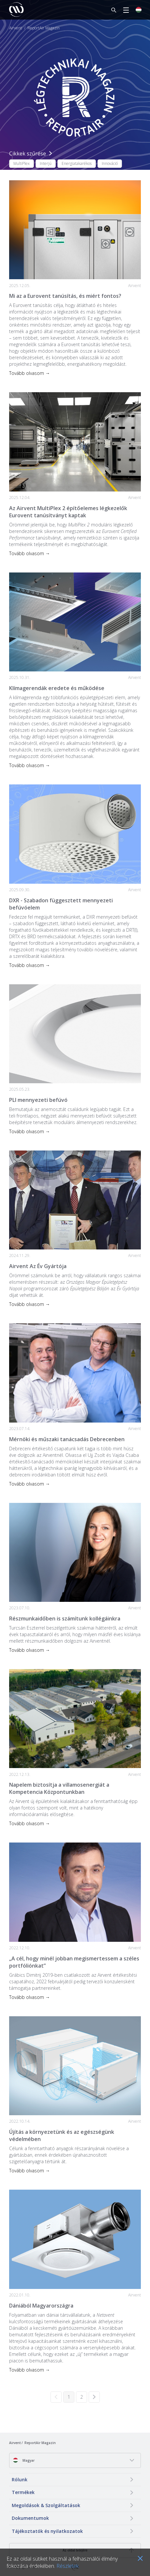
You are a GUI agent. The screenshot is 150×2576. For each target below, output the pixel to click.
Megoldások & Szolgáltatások (46, 2505)
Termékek (23, 2492)
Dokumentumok (30, 2518)
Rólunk (19, 2479)
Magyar (24, 2460)
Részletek (67, 2565)
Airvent (15, 28)
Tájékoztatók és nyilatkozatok (47, 2531)
